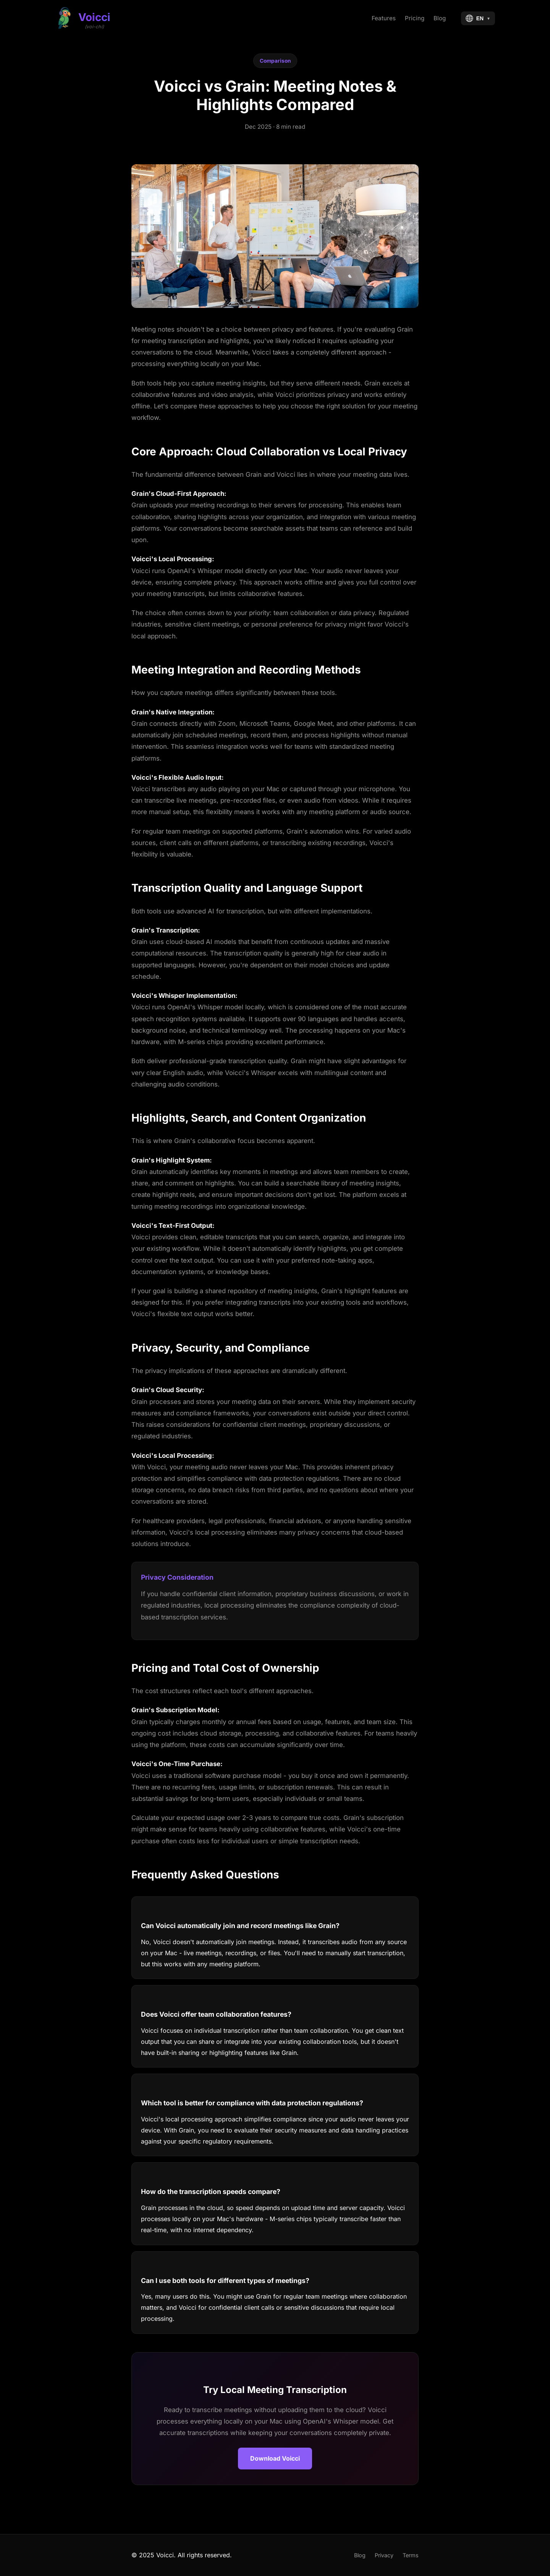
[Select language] (478, 18)
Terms (411, 2555)
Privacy (384, 2555)
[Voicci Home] (82, 18)
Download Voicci (275, 2458)
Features (384, 18)
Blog (440, 18)
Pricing (414, 18)
